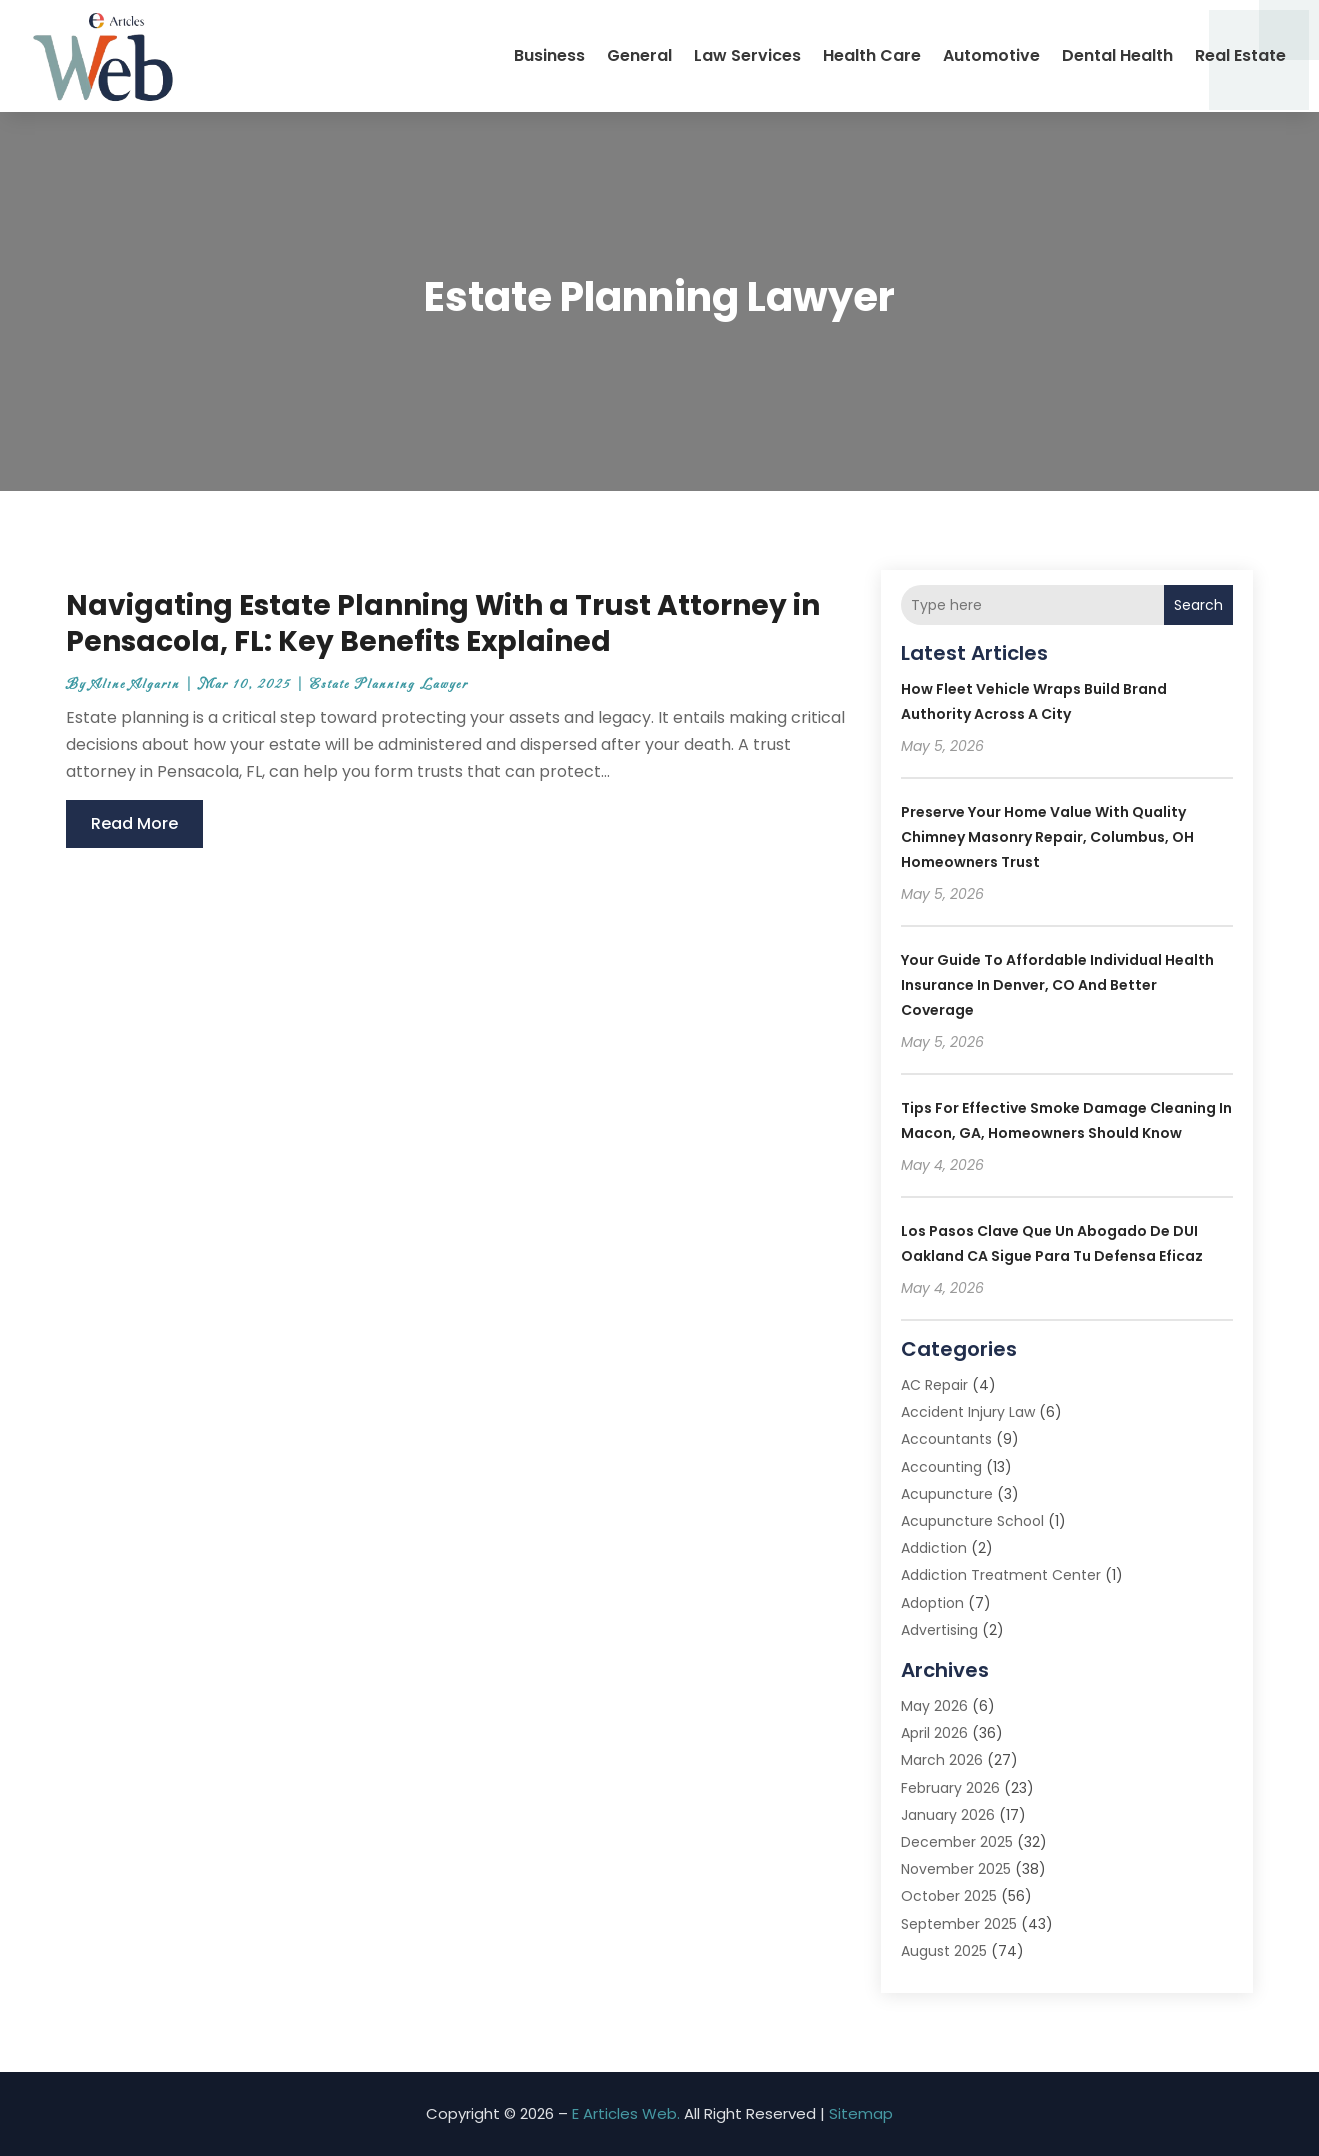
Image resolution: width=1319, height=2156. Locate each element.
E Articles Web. (626, 2113)
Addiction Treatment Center (1001, 1575)
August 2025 (944, 1951)
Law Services (747, 55)
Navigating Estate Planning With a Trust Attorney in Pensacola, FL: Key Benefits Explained (443, 623)
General (639, 55)
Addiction (934, 1548)
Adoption (932, 1603)
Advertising (939, 1630)
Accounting (941, 1467)
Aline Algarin (135, 684)
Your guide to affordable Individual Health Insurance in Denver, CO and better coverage (1057, 985)
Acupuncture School (972, 1521)
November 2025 (956, 1869)
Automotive (991, 55)
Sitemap (861, 2113)
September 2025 (959, 1924)
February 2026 (950, 1788)
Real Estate (1240, 55)
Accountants (946, 1439)
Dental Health (1117, 55)
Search (1198, 605)
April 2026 (934, 1733)
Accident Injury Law (968, 1412)
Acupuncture (947, 1494)
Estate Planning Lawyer (389, 684)
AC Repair (934, 1385)
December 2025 (957, 1842)
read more (134, 823)
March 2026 (942, 1760)
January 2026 (948, 1815)
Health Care (872, 55)
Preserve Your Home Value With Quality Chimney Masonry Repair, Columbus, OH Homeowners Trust (1047, 837)
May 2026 (934, 1706)
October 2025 (949, 1896)
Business (549, 55)
